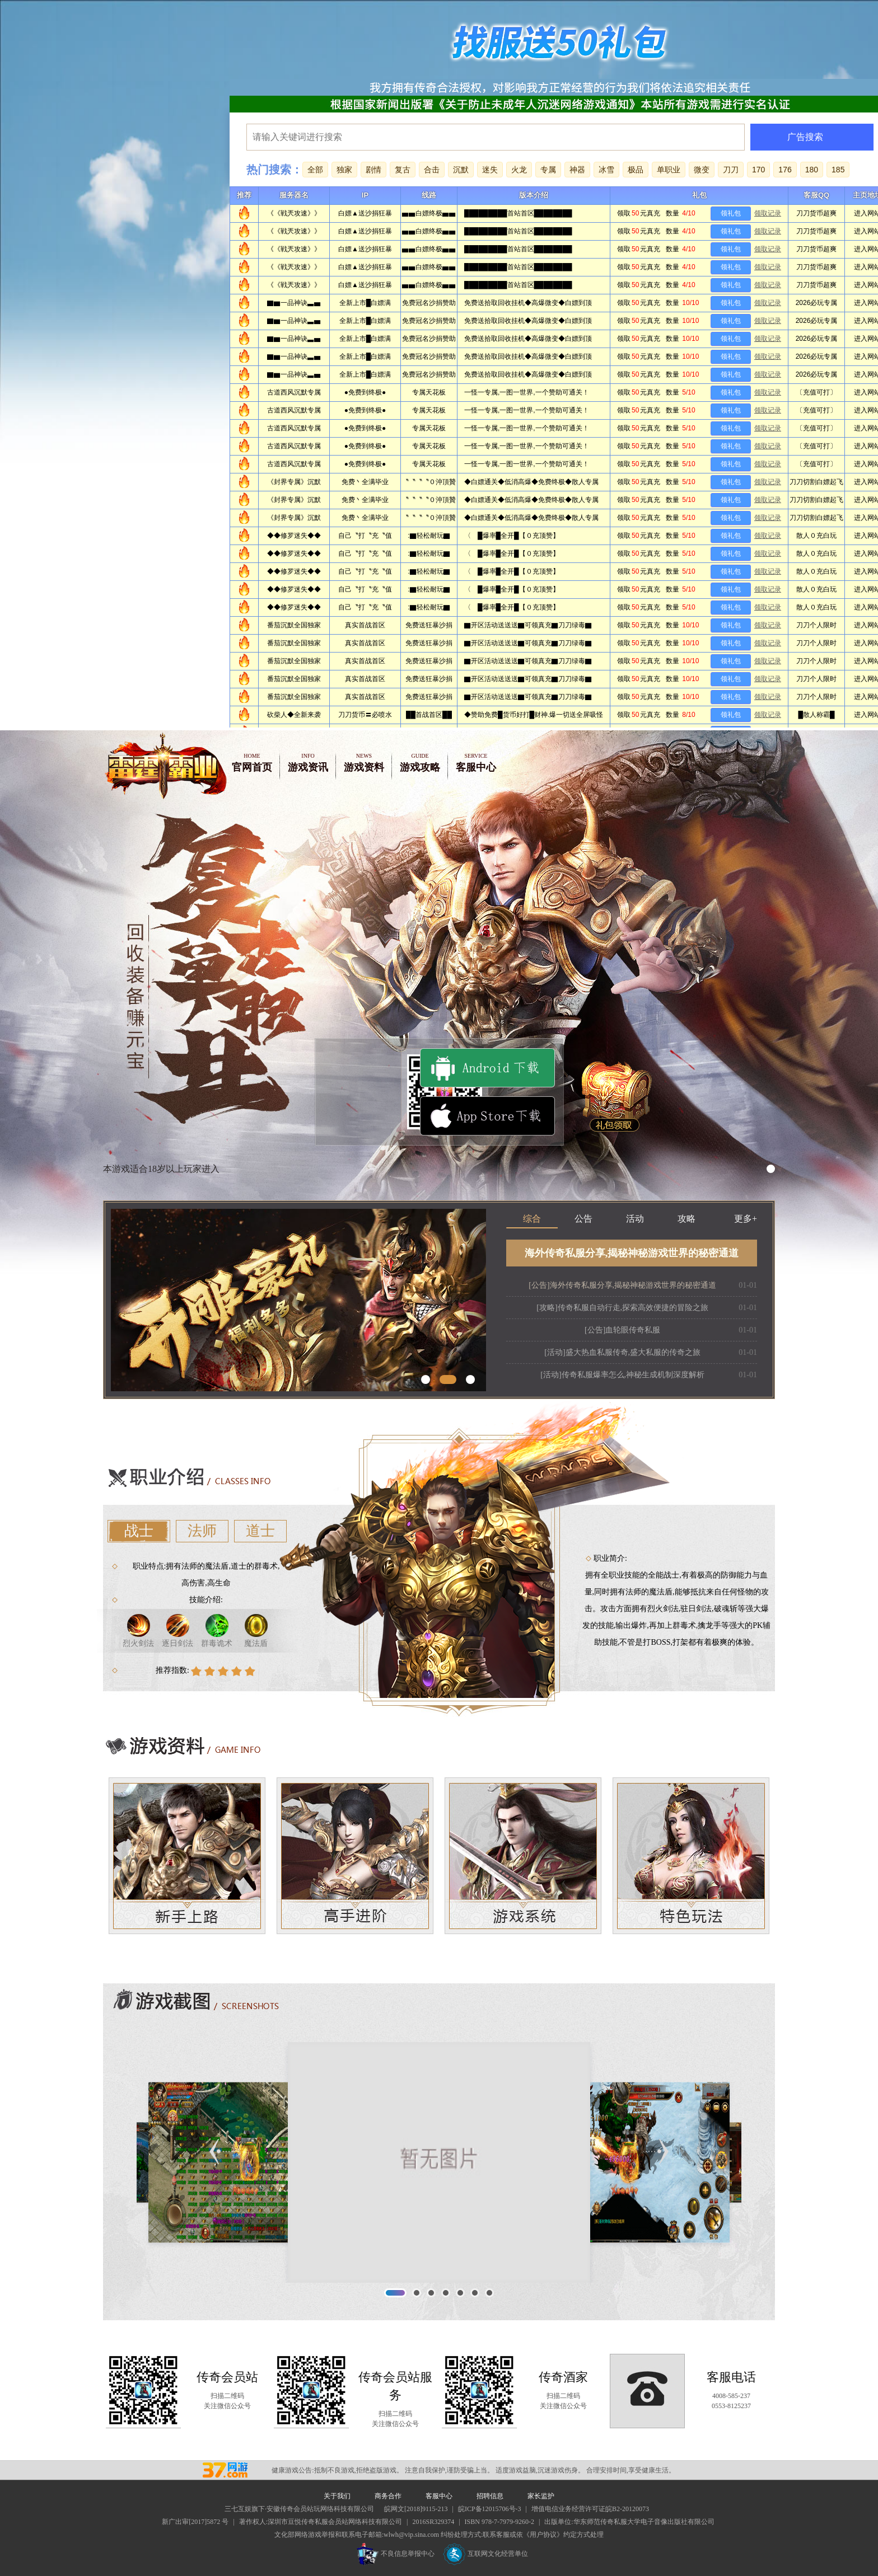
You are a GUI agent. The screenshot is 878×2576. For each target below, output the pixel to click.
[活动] (622, 1352)
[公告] (622, 1285)
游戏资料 (364, 762)
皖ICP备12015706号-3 (489, 2509)
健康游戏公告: (293, 2470)
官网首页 (252, 762)
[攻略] (622, 1307)
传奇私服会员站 (231, 2470)
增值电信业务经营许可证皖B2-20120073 (590, 2509)
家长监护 (540, 2496)
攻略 (686, 1218)
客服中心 (476, 762)
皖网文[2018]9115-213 (416, 2509)
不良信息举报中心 (396, 2554)
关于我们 (337, 2496)
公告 (583, 1218)
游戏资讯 (308, 762)
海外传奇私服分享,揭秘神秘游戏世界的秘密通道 (632, 1253)
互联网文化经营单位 (485, 2554)
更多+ (745, 1218)
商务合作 (388, 2496)
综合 (532, 1218)
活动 (635, 1218)
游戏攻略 (420, 762)
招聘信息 (490, 2496)
